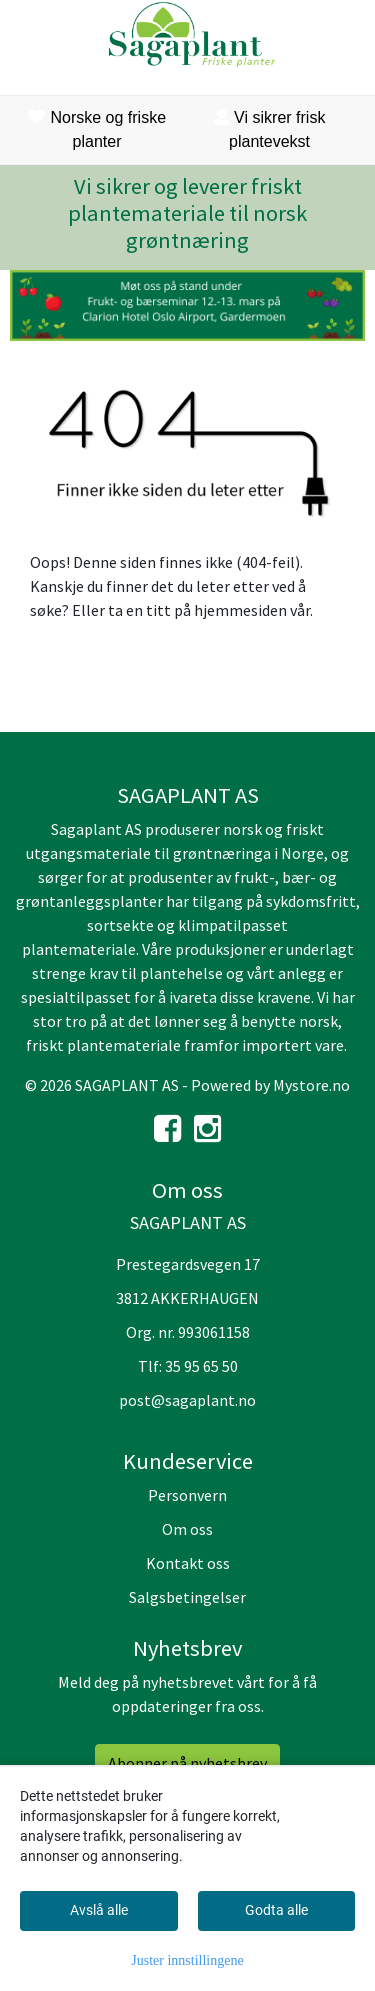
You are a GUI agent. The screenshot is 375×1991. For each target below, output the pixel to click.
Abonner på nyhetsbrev (187, 1763)
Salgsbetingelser (187, 1597)
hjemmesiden (240, 610)
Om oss (187, 1529)
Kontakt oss (188, 1563)
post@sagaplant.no (187, 1400)
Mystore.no (311, 1085)
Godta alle (276, 1910)
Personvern (187, 1495)
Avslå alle (99, 1910)
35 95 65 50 (201, 1366)
